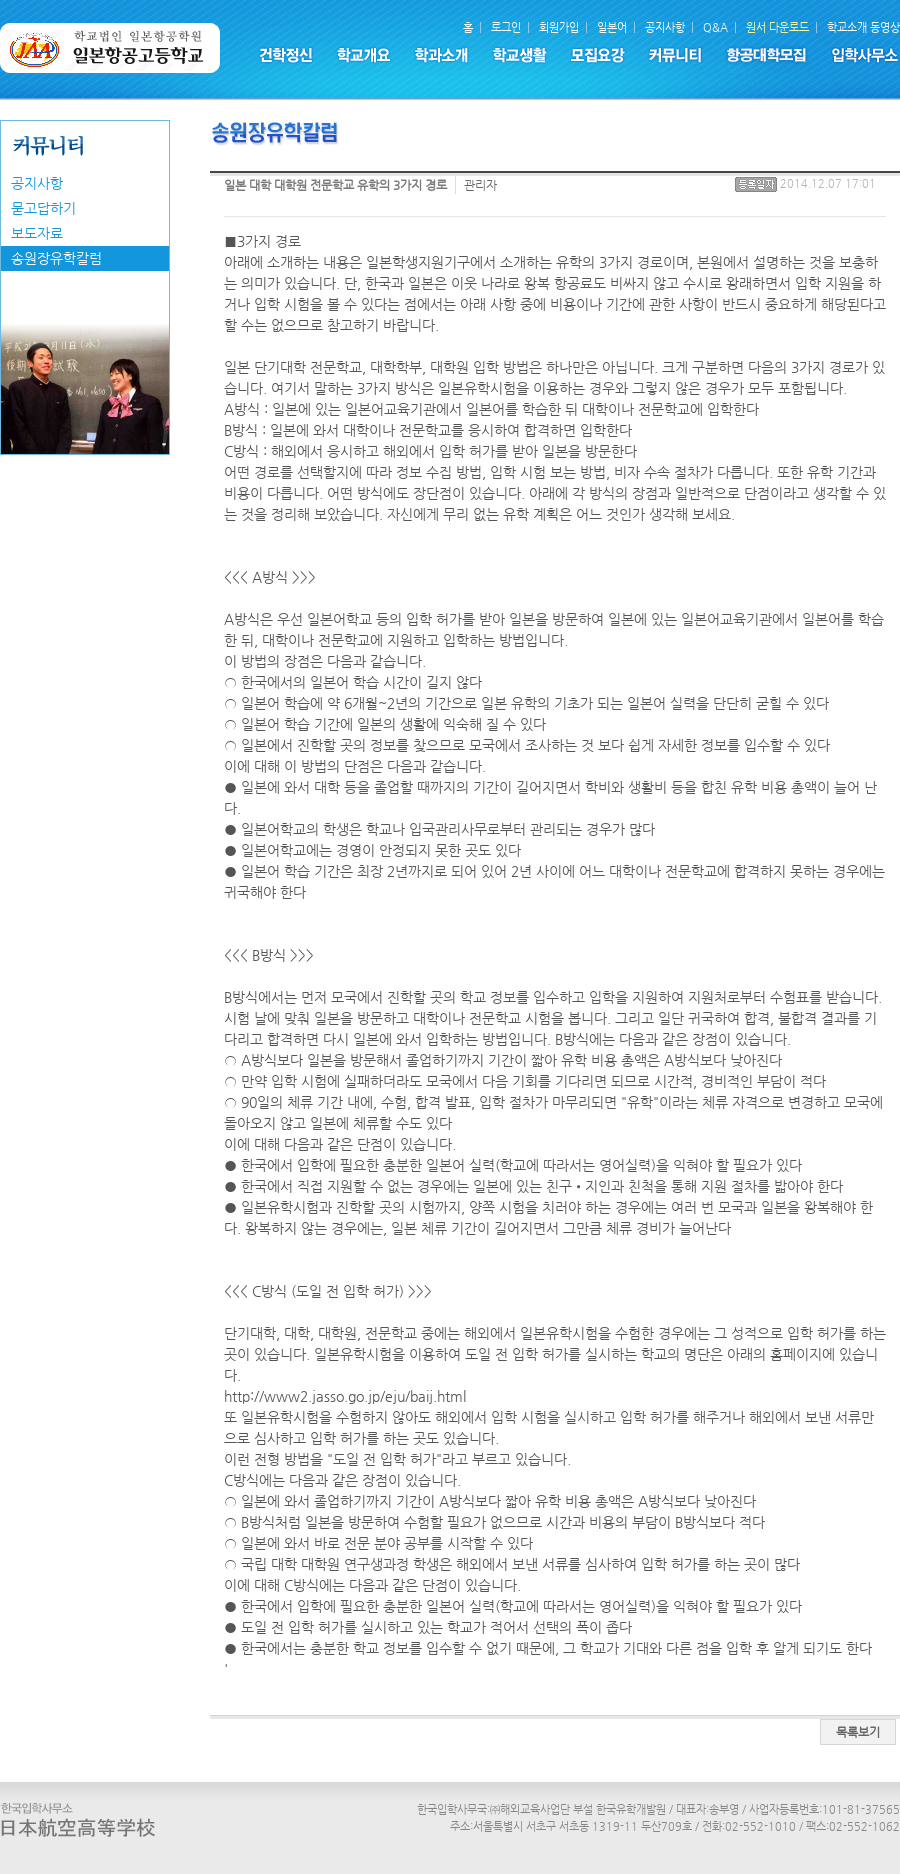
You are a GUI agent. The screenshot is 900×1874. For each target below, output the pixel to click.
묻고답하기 (43, 208)
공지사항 (37, 183)
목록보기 (858, 1732)
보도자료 (37, 233)
